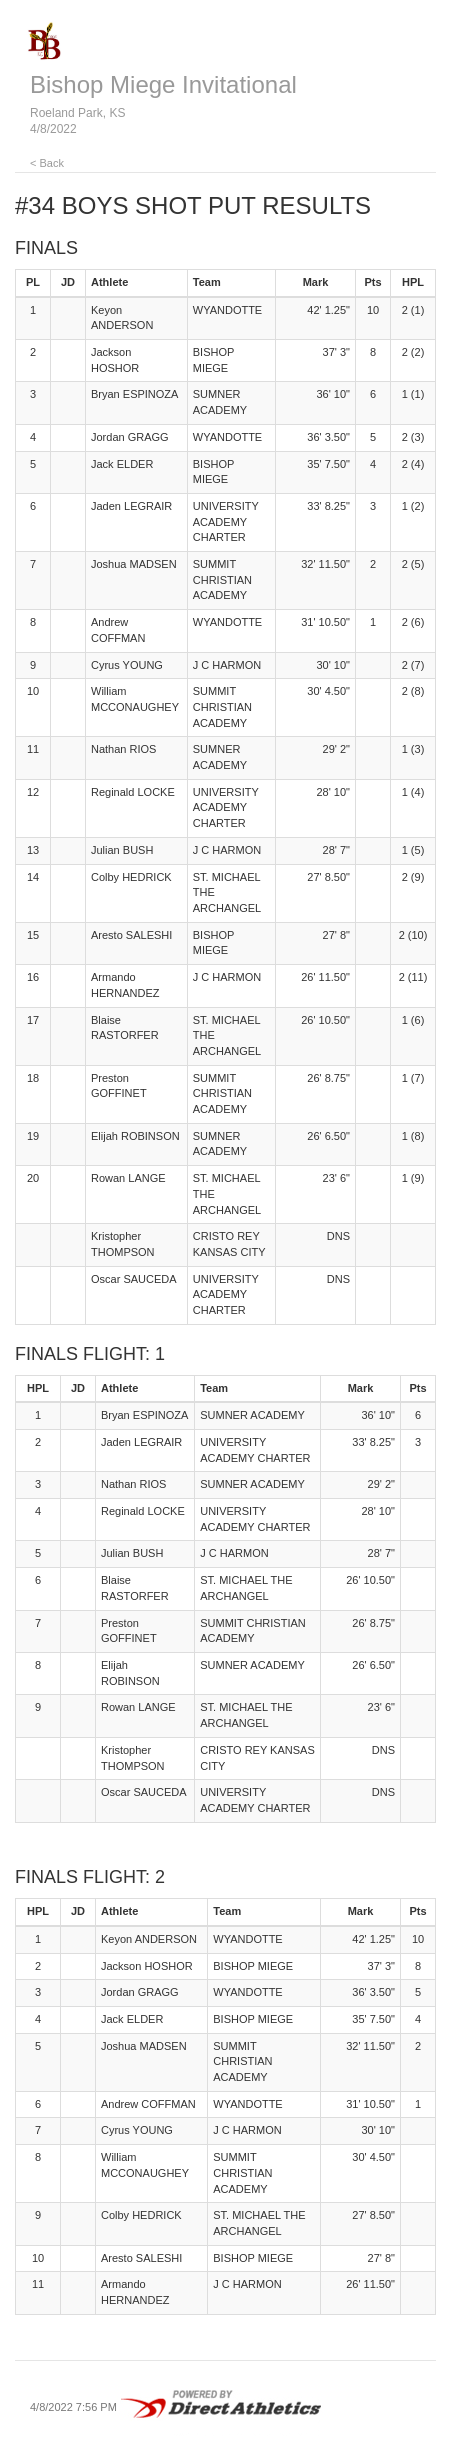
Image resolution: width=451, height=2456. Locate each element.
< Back (47, 163)
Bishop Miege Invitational (163, 84)
